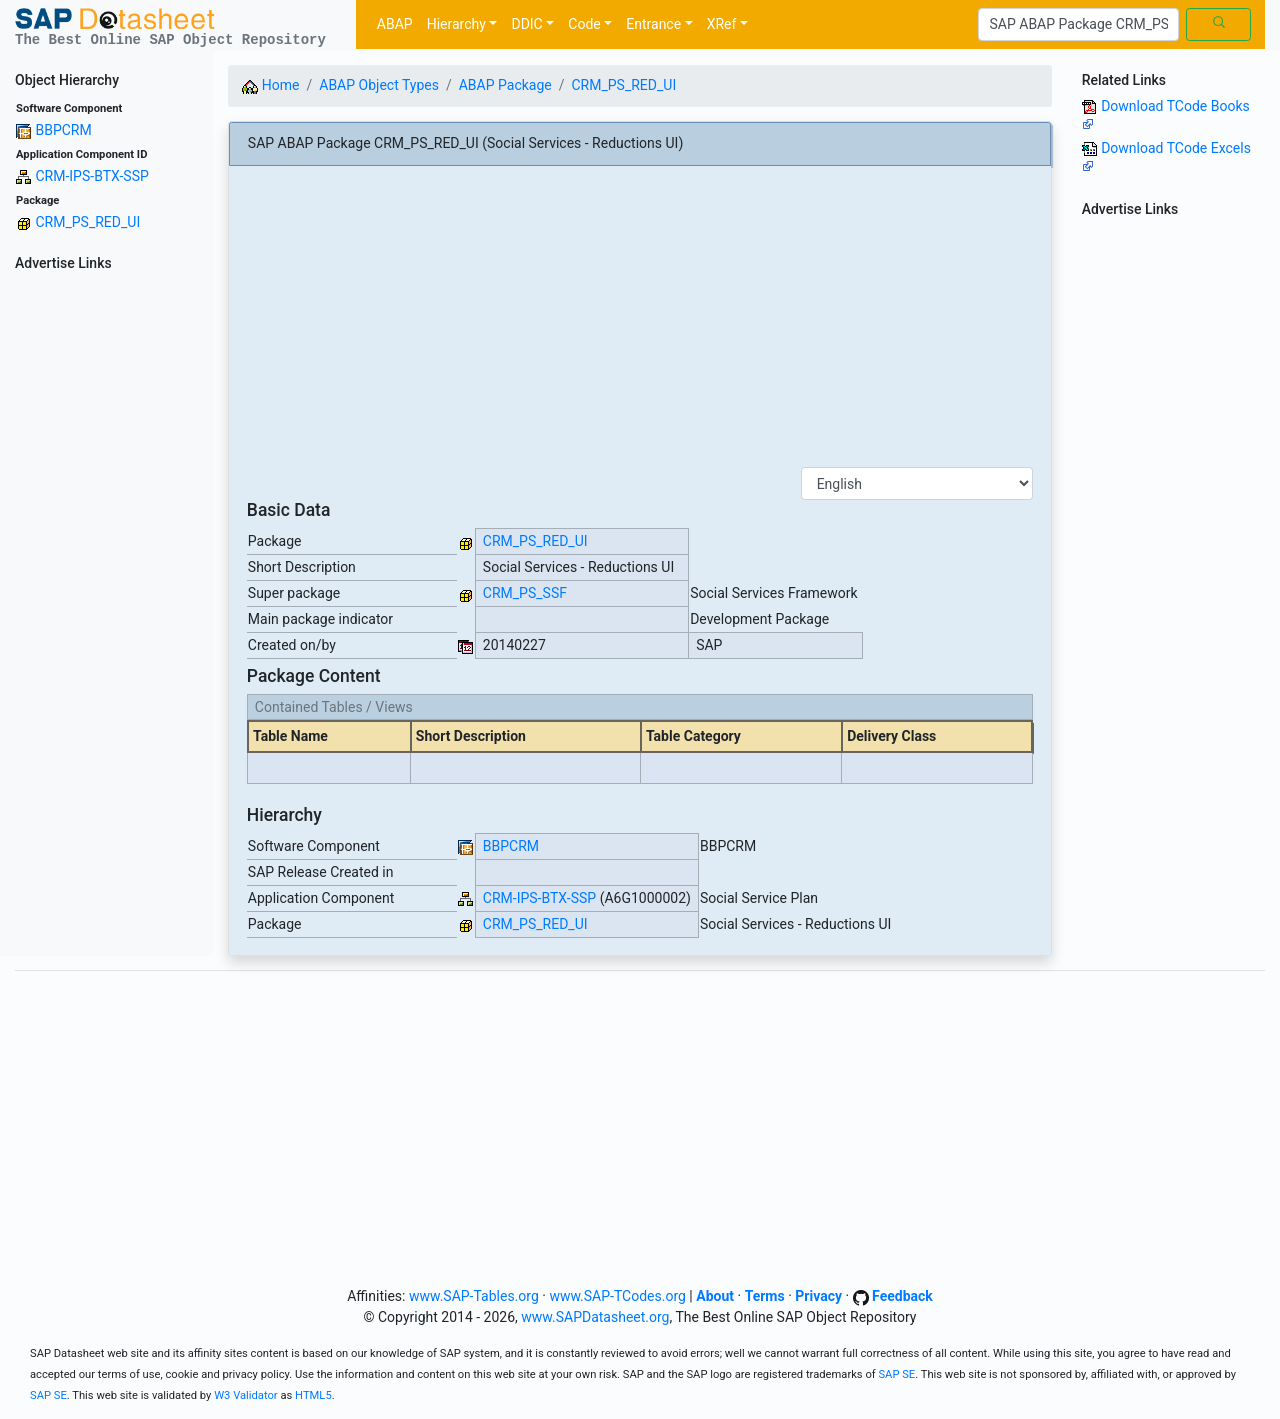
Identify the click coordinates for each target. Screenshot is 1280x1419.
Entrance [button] (653, 24)
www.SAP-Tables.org (474, 1296)
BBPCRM (63, 130)
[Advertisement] (106, 578)
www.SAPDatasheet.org (595, 1317)
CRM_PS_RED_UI (87, 222)
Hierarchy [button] (456, 24)
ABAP (395, 24)
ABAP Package (505, 85)
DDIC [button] (526, 24)
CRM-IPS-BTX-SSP (91, 176)
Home (270, 85)
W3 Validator (246, 1395)
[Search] (1078, 25)
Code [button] (584, 24)
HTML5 (313, 1395)
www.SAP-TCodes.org (617, 1296)
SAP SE (896, 1374)
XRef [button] (722, 24)
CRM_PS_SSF (525, 593)
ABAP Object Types (379, 85)
